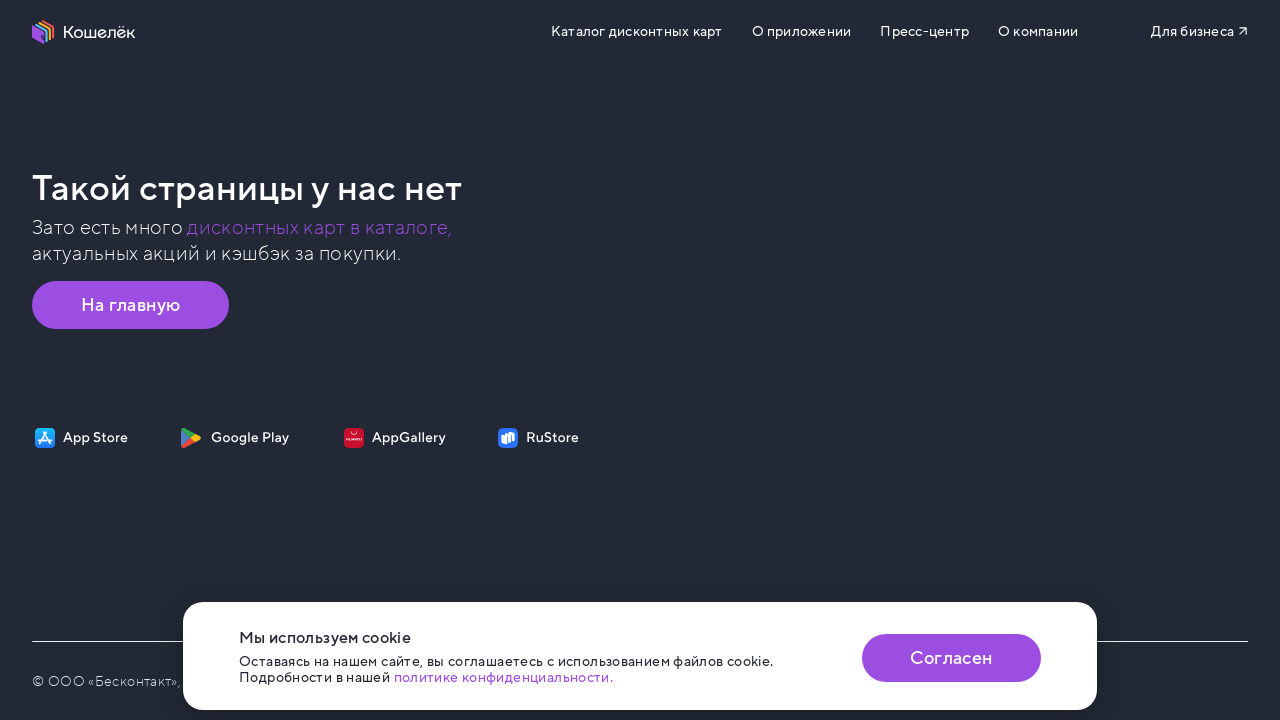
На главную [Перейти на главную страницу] (131, 305)
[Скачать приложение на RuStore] (538, 438)
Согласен (951, 658)
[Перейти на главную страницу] (84, 32)
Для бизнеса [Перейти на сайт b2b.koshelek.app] (1192, 31)
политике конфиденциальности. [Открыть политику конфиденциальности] (504, 677)
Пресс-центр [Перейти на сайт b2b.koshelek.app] (924, 32)
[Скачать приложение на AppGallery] (395, 438)
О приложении (802, 32)
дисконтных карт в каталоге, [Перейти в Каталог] (319, 228)
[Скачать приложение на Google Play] (234, 438)
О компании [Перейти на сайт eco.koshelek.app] (1038, 32)
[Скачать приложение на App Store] (81, 438)
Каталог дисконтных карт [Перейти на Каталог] (636, 32)
